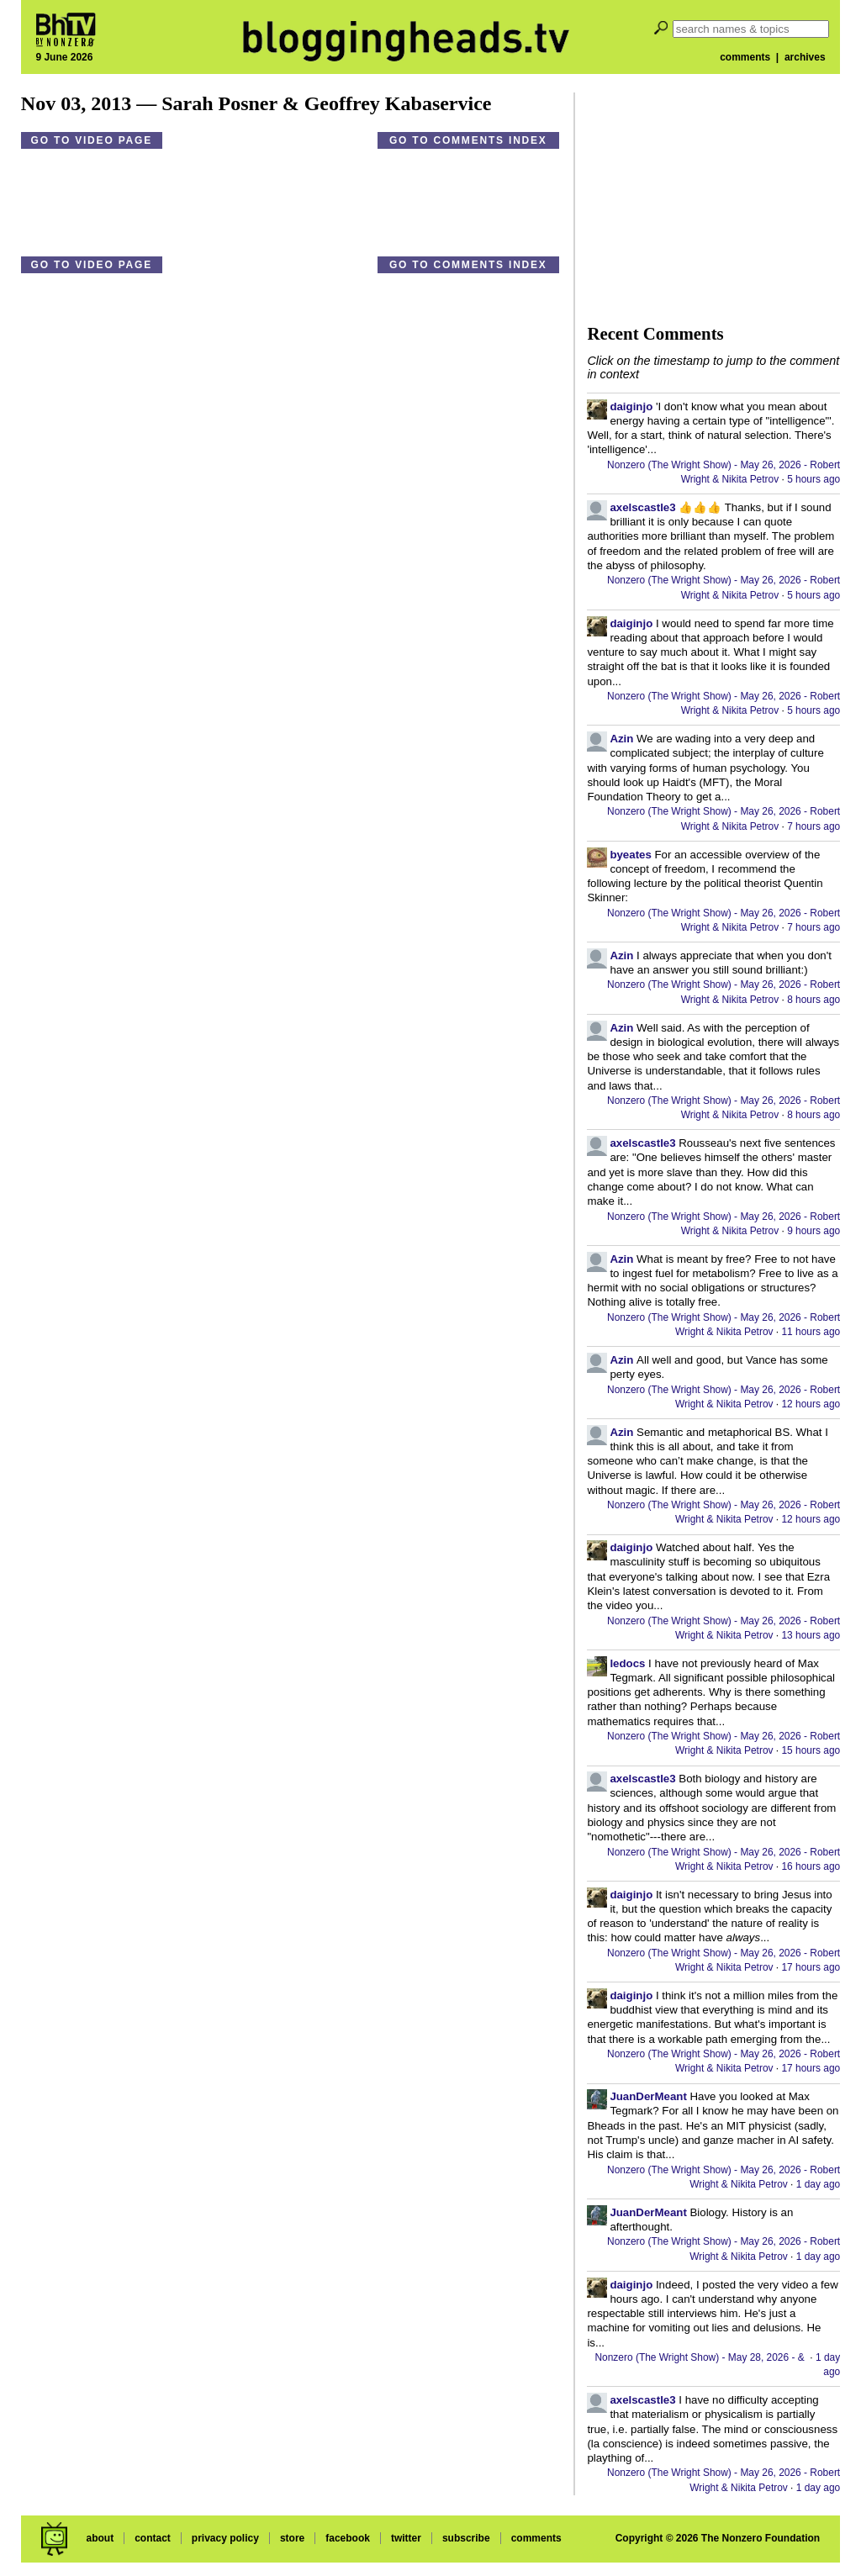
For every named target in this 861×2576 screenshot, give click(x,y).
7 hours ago (813, 826)
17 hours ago (810, 1967)
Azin (621, 738)
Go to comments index (468, 140)
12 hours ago (810, 1404)
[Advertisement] (713, 197)
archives (805, 57)
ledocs (627, 1663)
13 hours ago (810, 1635)
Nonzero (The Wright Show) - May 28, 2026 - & (700, 2357)
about (100, 2538)
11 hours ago (810, 1332)
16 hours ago (810, 1866)
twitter (406, 2538)
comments (745, 57)
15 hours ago (810, 1750)
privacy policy (225, 2538)
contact (153, 2538)
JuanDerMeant (648, 2096)
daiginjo (631, 406)
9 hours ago (813, 1231)
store (292, 2538)
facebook (347, 2538)
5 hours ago (813, 479)
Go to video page (91, 140)
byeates (630, 854)
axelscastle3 (642, 507)
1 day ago (818, 2184)
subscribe (466, 2538)
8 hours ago (813, 1000)
